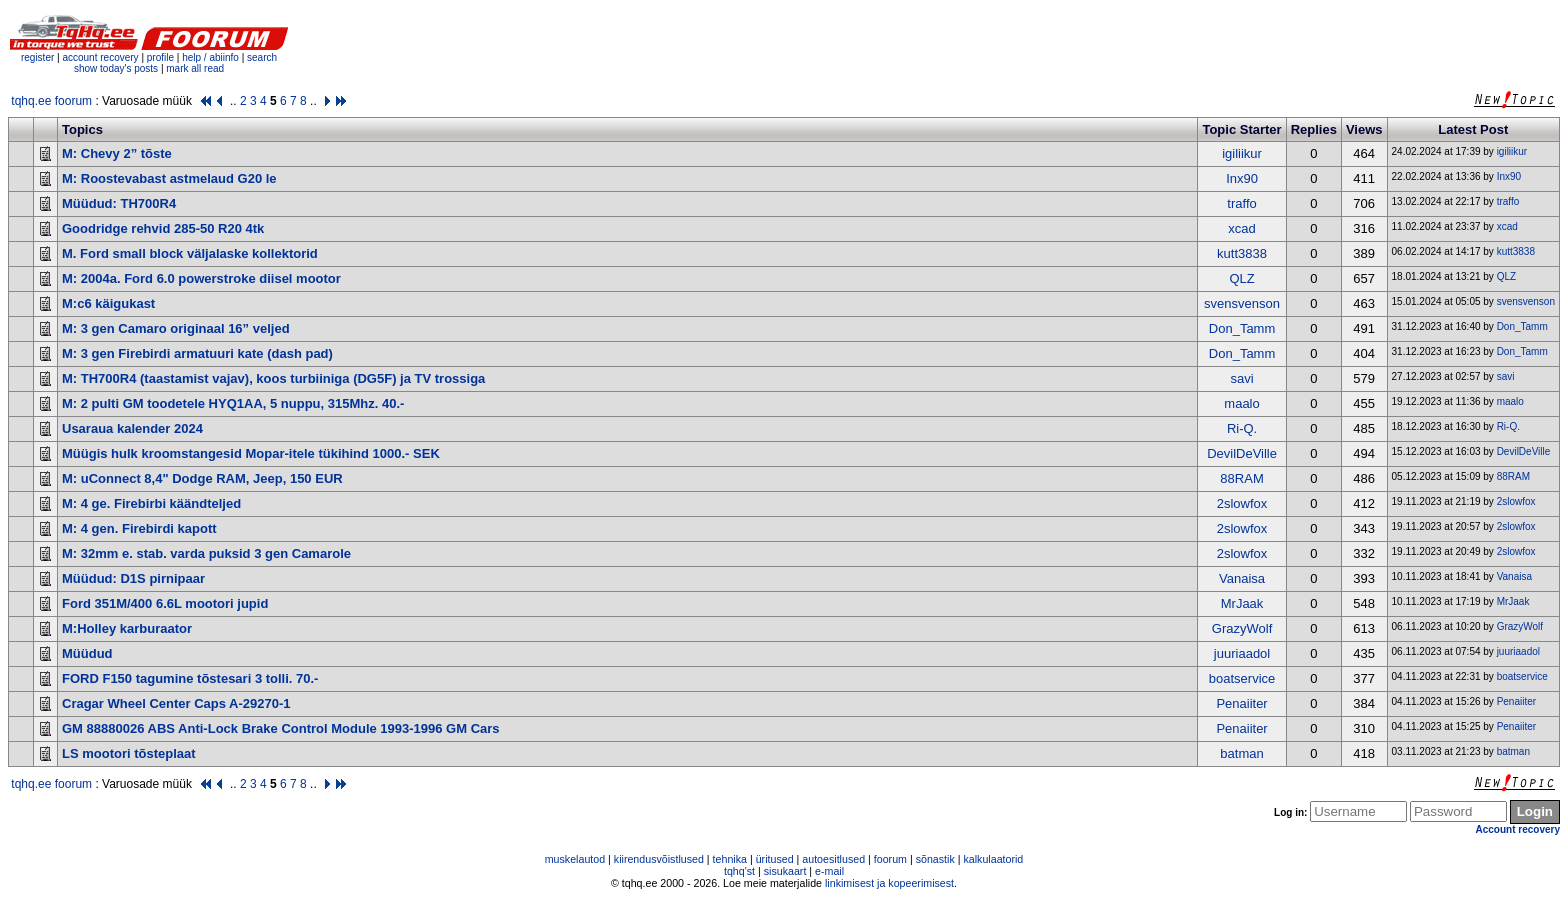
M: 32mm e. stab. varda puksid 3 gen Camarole (206, 553)
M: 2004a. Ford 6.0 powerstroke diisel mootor (201, 278)
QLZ (1241, 278)
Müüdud (87, 653)
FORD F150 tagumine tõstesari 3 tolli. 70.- (190, 678)
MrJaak (1242, 603)
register (37, 57)
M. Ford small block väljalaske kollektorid (190, 253)
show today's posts (116, 68)
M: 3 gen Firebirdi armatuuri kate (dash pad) (197, 353)
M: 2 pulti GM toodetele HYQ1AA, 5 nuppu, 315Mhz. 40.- (233, 403)
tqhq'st (739, 871)
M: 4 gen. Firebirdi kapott (139, 528)
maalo (1241, 403)
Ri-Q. (1242, 428)
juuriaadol (1242, 653)
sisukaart (785, 871)
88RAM (1241, 478)
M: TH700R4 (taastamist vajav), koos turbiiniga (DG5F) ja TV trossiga (273, 378)
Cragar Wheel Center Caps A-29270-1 (176, 703)
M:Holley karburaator (127, 628)
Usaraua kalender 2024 (132, 428)
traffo (1241, 203)
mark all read (195, 68)
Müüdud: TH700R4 (119, 203)
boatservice (1242, 678)
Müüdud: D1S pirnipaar (133, 578)
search (262, 57)
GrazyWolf (1242, 628)
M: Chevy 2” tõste (117, 153)
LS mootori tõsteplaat (129, 753)
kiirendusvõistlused (659, 859)
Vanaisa (1242, 578)
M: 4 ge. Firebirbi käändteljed (151, 503)
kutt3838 (1242, 253)
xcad (1241, 228)
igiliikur (1242, 153)
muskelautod (575, 859)
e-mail (829, 871)
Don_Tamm (1242, 328)
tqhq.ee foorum (51, 101)
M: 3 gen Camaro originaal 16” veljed (176, 328)
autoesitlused (833, 859)
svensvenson (1242, 303)
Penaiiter (1241, 703)
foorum (890, 859)
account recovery (101, 57)
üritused (775, 859)
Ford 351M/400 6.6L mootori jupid (165, 603)
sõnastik (935, 859)
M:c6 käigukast (108, 303)
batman (1241, 753)
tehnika (730, 859)
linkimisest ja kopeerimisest (889, 883)
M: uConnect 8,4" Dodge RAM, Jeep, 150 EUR (202, 478)
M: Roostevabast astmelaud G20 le (169, 178)
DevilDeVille (1242, 453)
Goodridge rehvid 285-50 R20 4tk (163, 228)
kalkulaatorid (993, 859)
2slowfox (1242, 503)
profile (160, 57)
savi (1241, 378)
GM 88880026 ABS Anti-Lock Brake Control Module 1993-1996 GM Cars (281, 728)
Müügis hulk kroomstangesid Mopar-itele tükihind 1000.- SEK (251, 453)
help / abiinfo (210, 57)
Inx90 (1242, 178)
